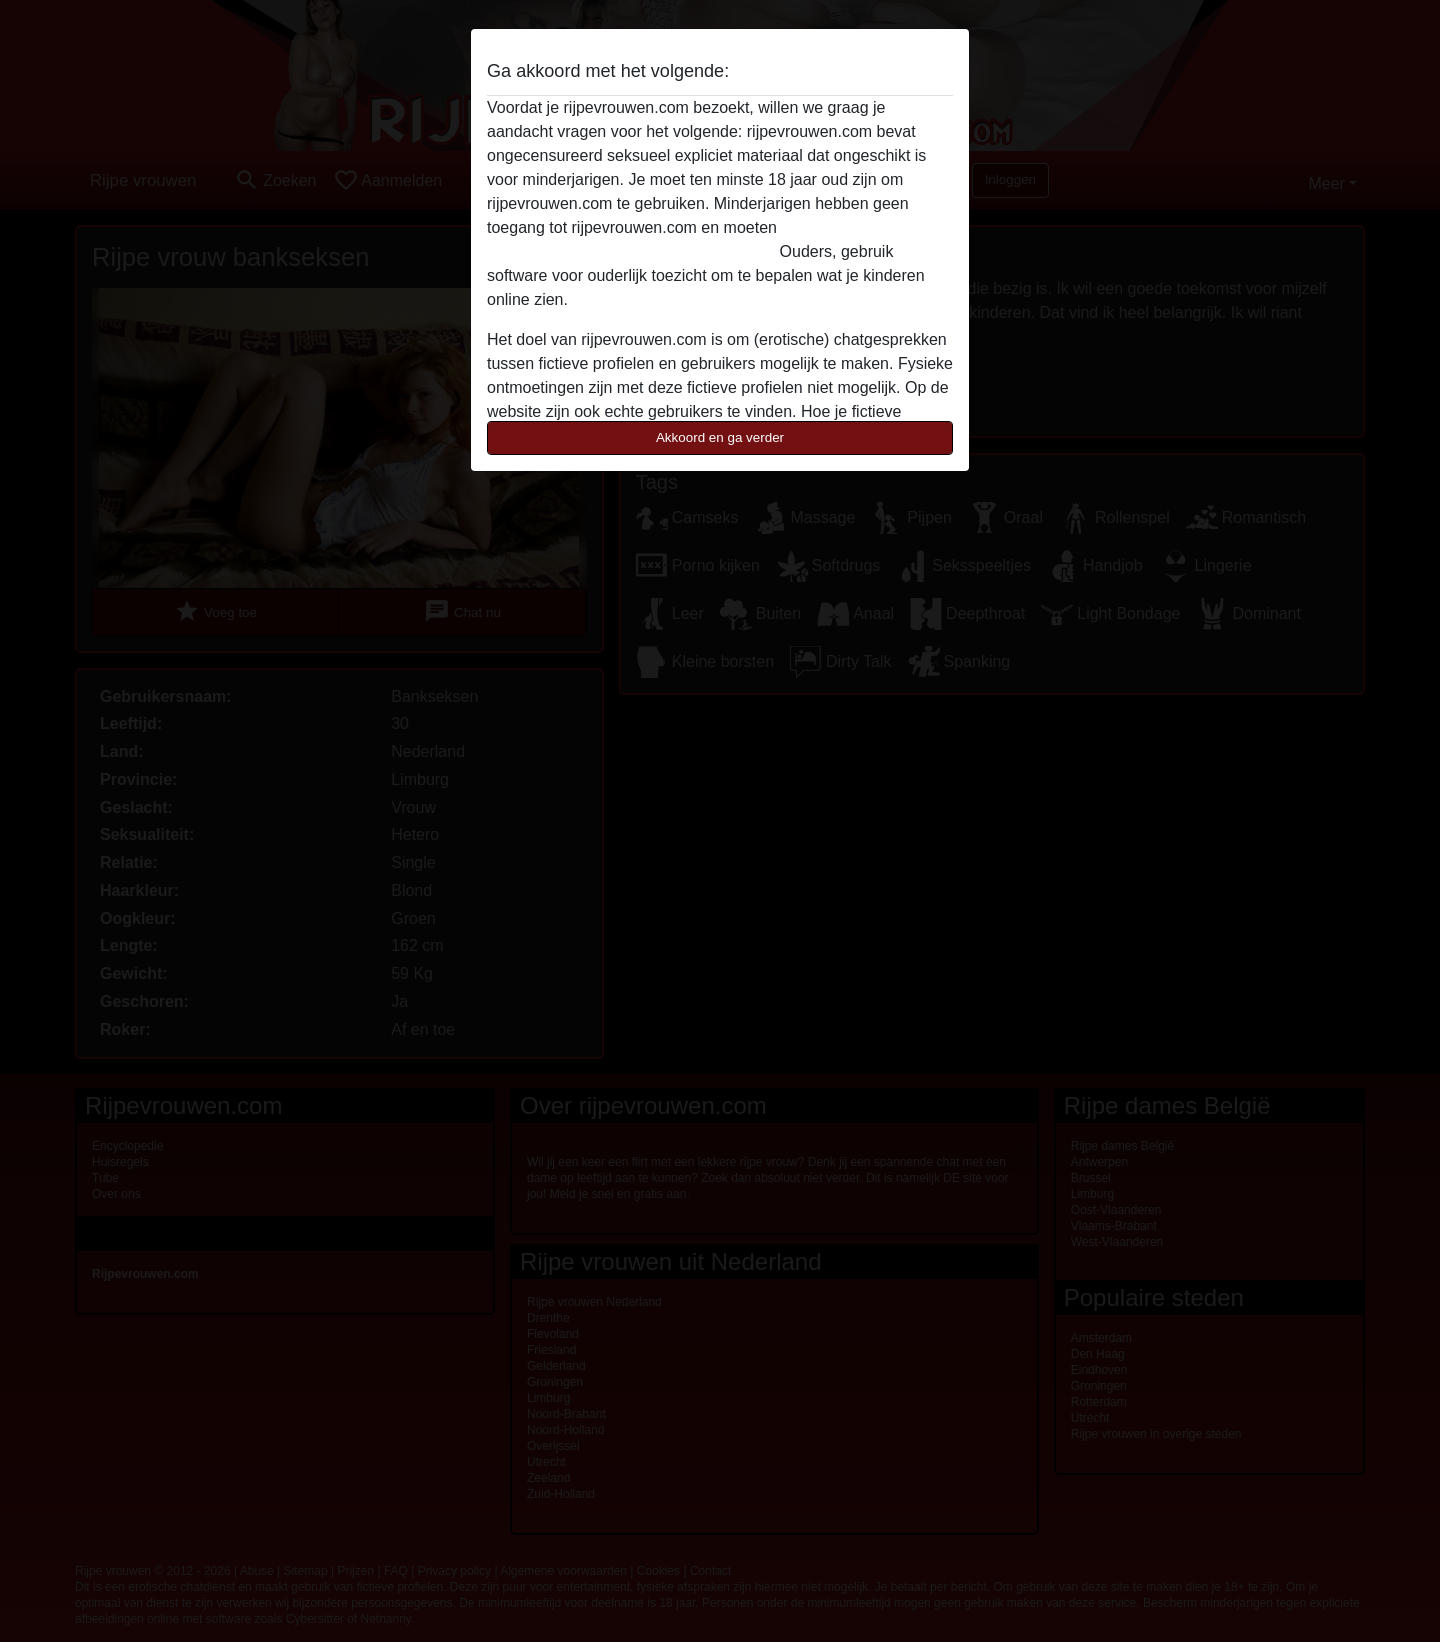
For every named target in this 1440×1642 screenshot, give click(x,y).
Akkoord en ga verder (720, 437)
